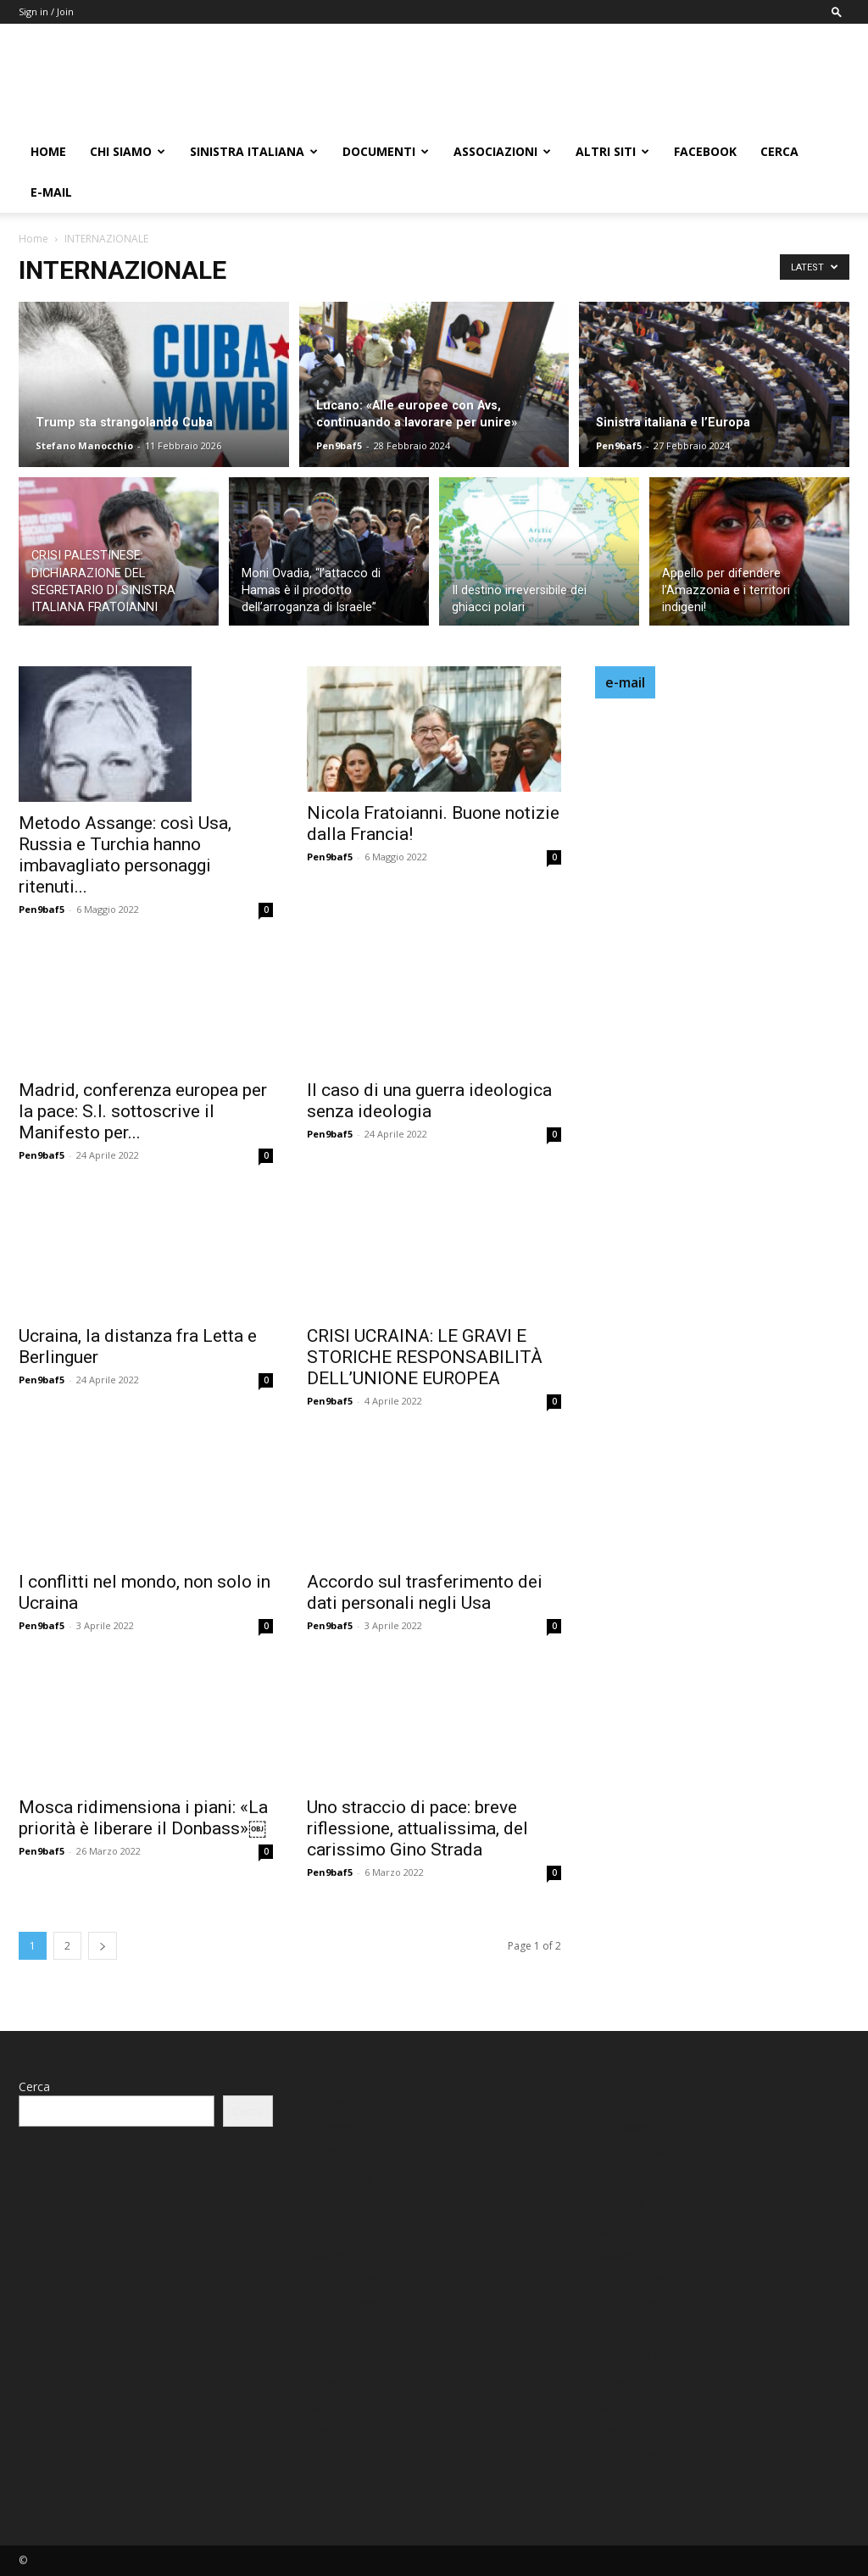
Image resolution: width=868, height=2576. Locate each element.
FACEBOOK (705, 151)
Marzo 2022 (340, 2432)
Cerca (779, 151)
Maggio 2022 (343, 2381)
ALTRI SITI (612, 151)
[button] (836, 11)
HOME (48, 151)
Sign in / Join (46, 11)
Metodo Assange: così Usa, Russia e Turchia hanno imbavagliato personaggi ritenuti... (125, 855)
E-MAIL (51, 192)
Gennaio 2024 (345, 2229)
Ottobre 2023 (344, 2254)
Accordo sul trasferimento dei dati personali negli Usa (424, 1592)
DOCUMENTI (385, 151)
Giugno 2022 (341, 2356)
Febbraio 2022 (346, 2458)
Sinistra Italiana (254, 151)
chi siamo (127, 151)
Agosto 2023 (342, 2280)
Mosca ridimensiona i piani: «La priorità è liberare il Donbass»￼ (143, 1818)
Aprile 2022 (337, 2407)
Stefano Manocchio (84, 445)
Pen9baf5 (339, 445)
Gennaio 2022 (345, 2483)
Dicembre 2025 (349, 2127)
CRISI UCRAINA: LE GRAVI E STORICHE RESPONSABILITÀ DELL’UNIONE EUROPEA (424, 1357)
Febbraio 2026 (346, 2102)
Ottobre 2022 (344, 2331)
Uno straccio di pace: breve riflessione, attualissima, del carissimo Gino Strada (417, 1828)
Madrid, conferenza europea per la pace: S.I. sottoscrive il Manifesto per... (143, 1111)
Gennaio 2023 (345, 2305)
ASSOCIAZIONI (502, 151)
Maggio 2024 (343, 2153)
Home (33, 238)
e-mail (625, 682)
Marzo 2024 (340, 2178)
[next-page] (102, 1946)
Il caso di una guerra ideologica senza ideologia (429, 1100)
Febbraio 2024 (346, 2203)
